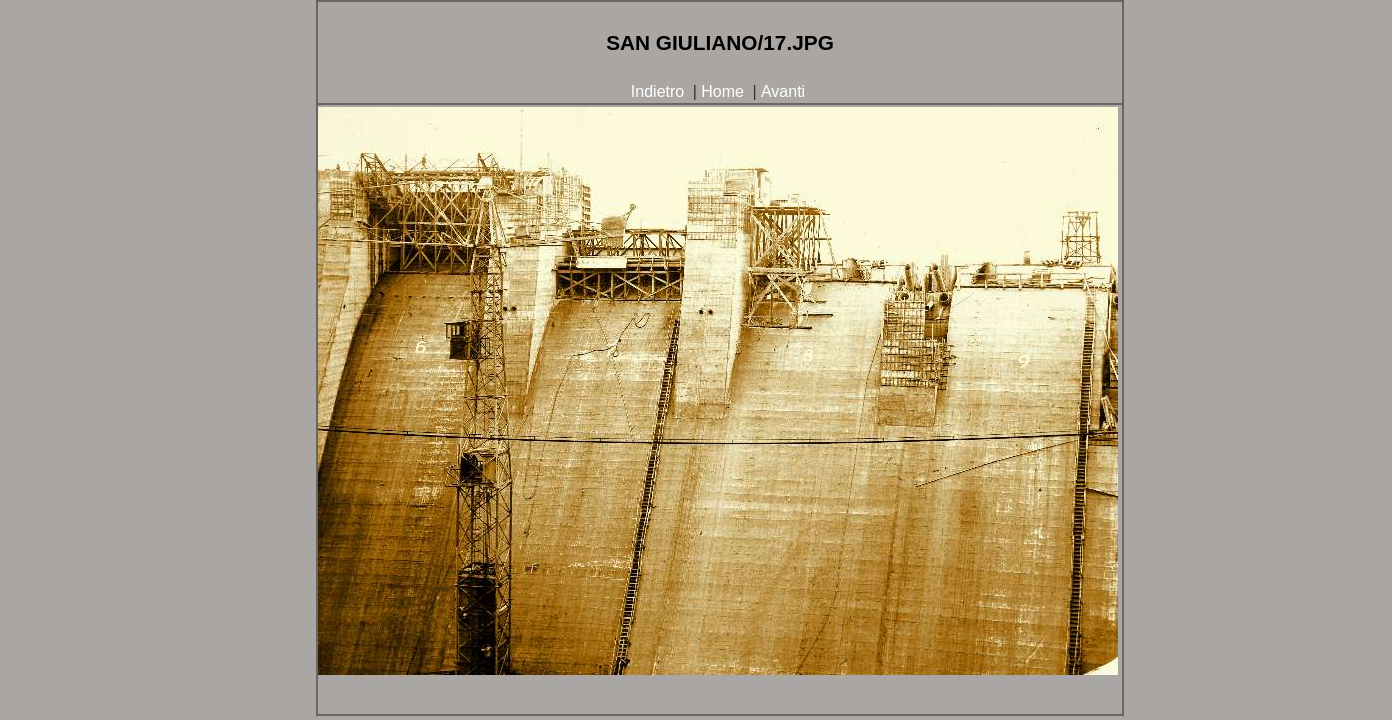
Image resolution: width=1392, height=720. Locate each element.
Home (722, 91)
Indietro (657, 91)
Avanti (783, 91)
